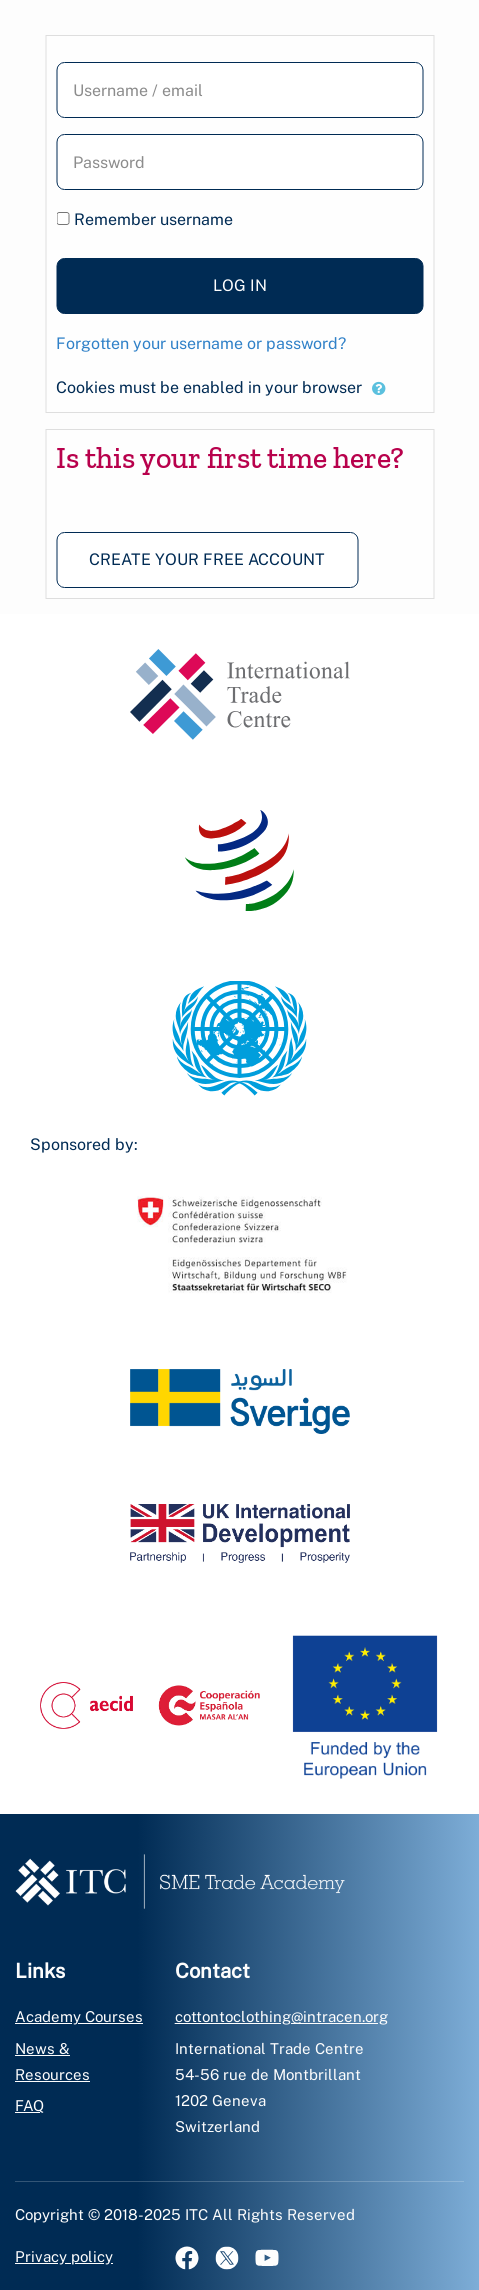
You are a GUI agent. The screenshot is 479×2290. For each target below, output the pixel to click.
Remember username (153, 219)
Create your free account (207, 559)
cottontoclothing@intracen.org (281, 2016)
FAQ (29, 2105)
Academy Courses (79, 2016)
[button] (379, 389)
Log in (240, 285)
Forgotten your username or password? (201, 343)
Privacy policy (64, 2256)
